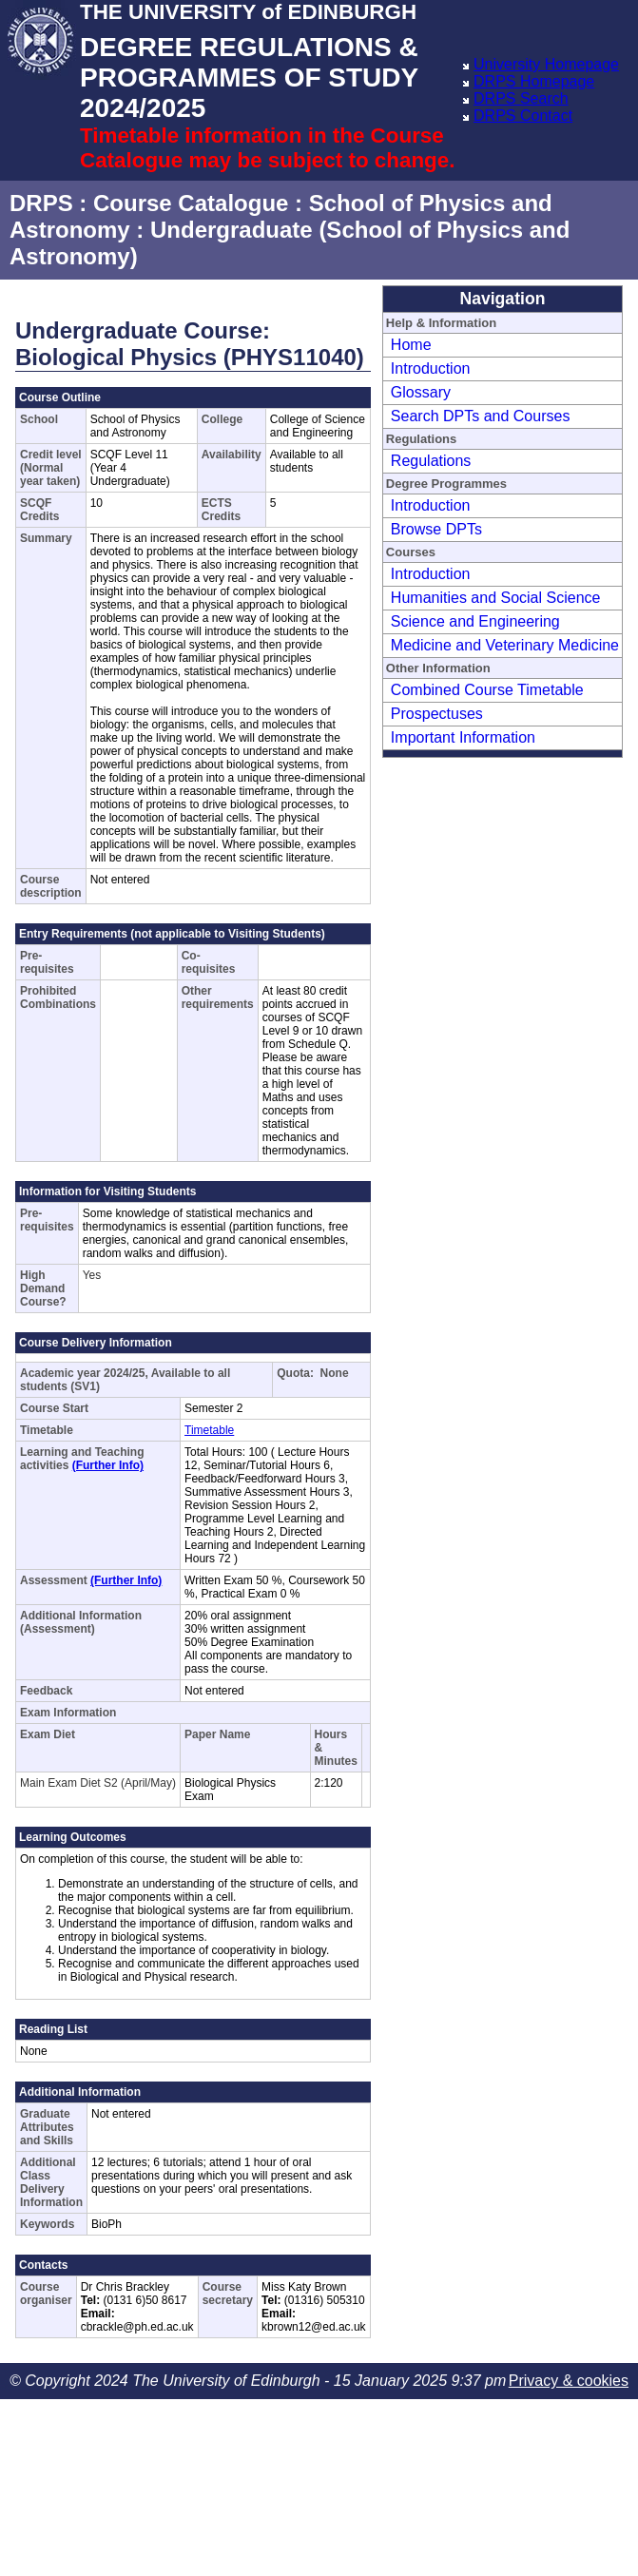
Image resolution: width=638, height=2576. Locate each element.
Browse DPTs (436, 529)
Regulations (431, 461)
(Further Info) (108, 1465)
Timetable (209, 1430)
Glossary (421, 392)
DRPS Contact (523, 115)
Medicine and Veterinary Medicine (505, 645)
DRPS (41, 203)
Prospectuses (437, 714)
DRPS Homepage (534, 81)
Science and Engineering (475, 621)
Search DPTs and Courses (480, 416)
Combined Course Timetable (487, 690)
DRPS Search (521, 98)
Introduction (431, 368)
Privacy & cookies (568, 2381)
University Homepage (546, 64)
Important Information (463, 737)
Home (411, 345)
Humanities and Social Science (496, 598)
